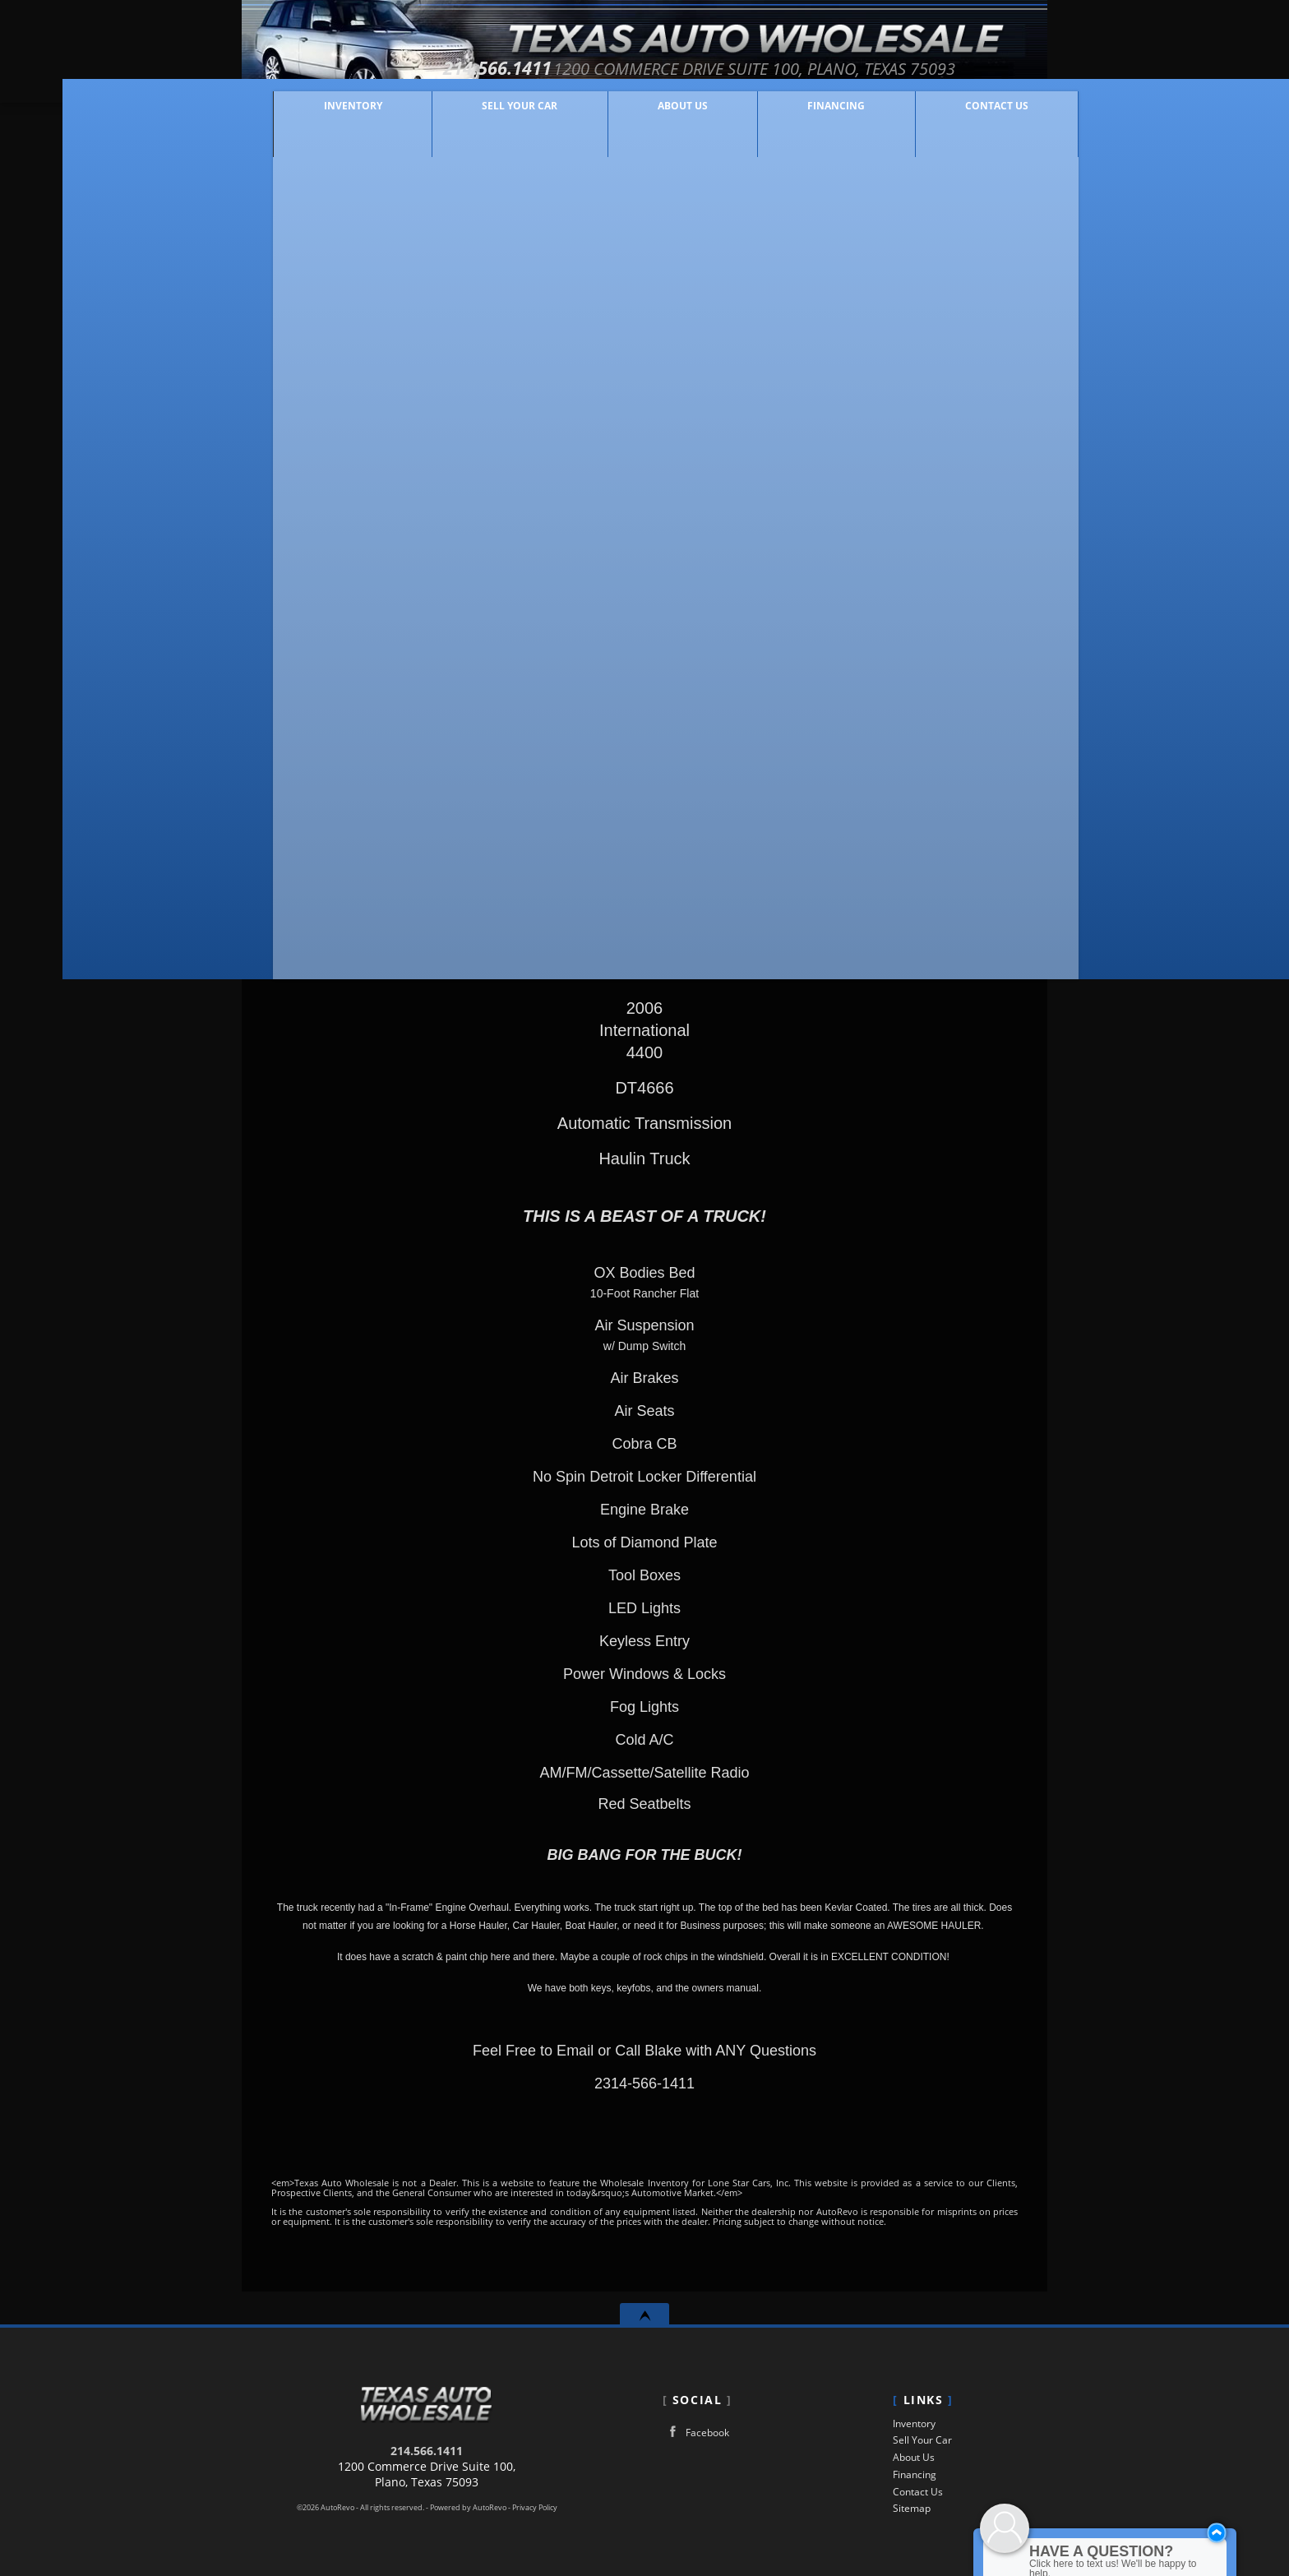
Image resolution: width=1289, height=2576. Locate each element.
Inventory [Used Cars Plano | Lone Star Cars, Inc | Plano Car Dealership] (321, 117)
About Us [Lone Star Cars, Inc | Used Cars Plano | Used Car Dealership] (651, 117)
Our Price (354, 651)
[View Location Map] (812, 68)
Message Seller (919, 624)
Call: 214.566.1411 (919, 659)
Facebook (696, 2431)
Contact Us (918, 2492)
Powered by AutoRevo (468, 2508)
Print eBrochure (918, 762)
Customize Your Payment (387, 758)
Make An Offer (424, 721)
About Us (914, 2457)
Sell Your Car (488, 117)
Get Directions (919, 728)
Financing (914, 2474)
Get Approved (919, 797)
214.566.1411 (426, 2450)
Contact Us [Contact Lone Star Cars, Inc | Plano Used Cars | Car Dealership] (965, 117)
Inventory (914, 2423)
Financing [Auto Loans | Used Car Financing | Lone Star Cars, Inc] (805, 117)
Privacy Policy (534, 2508)
